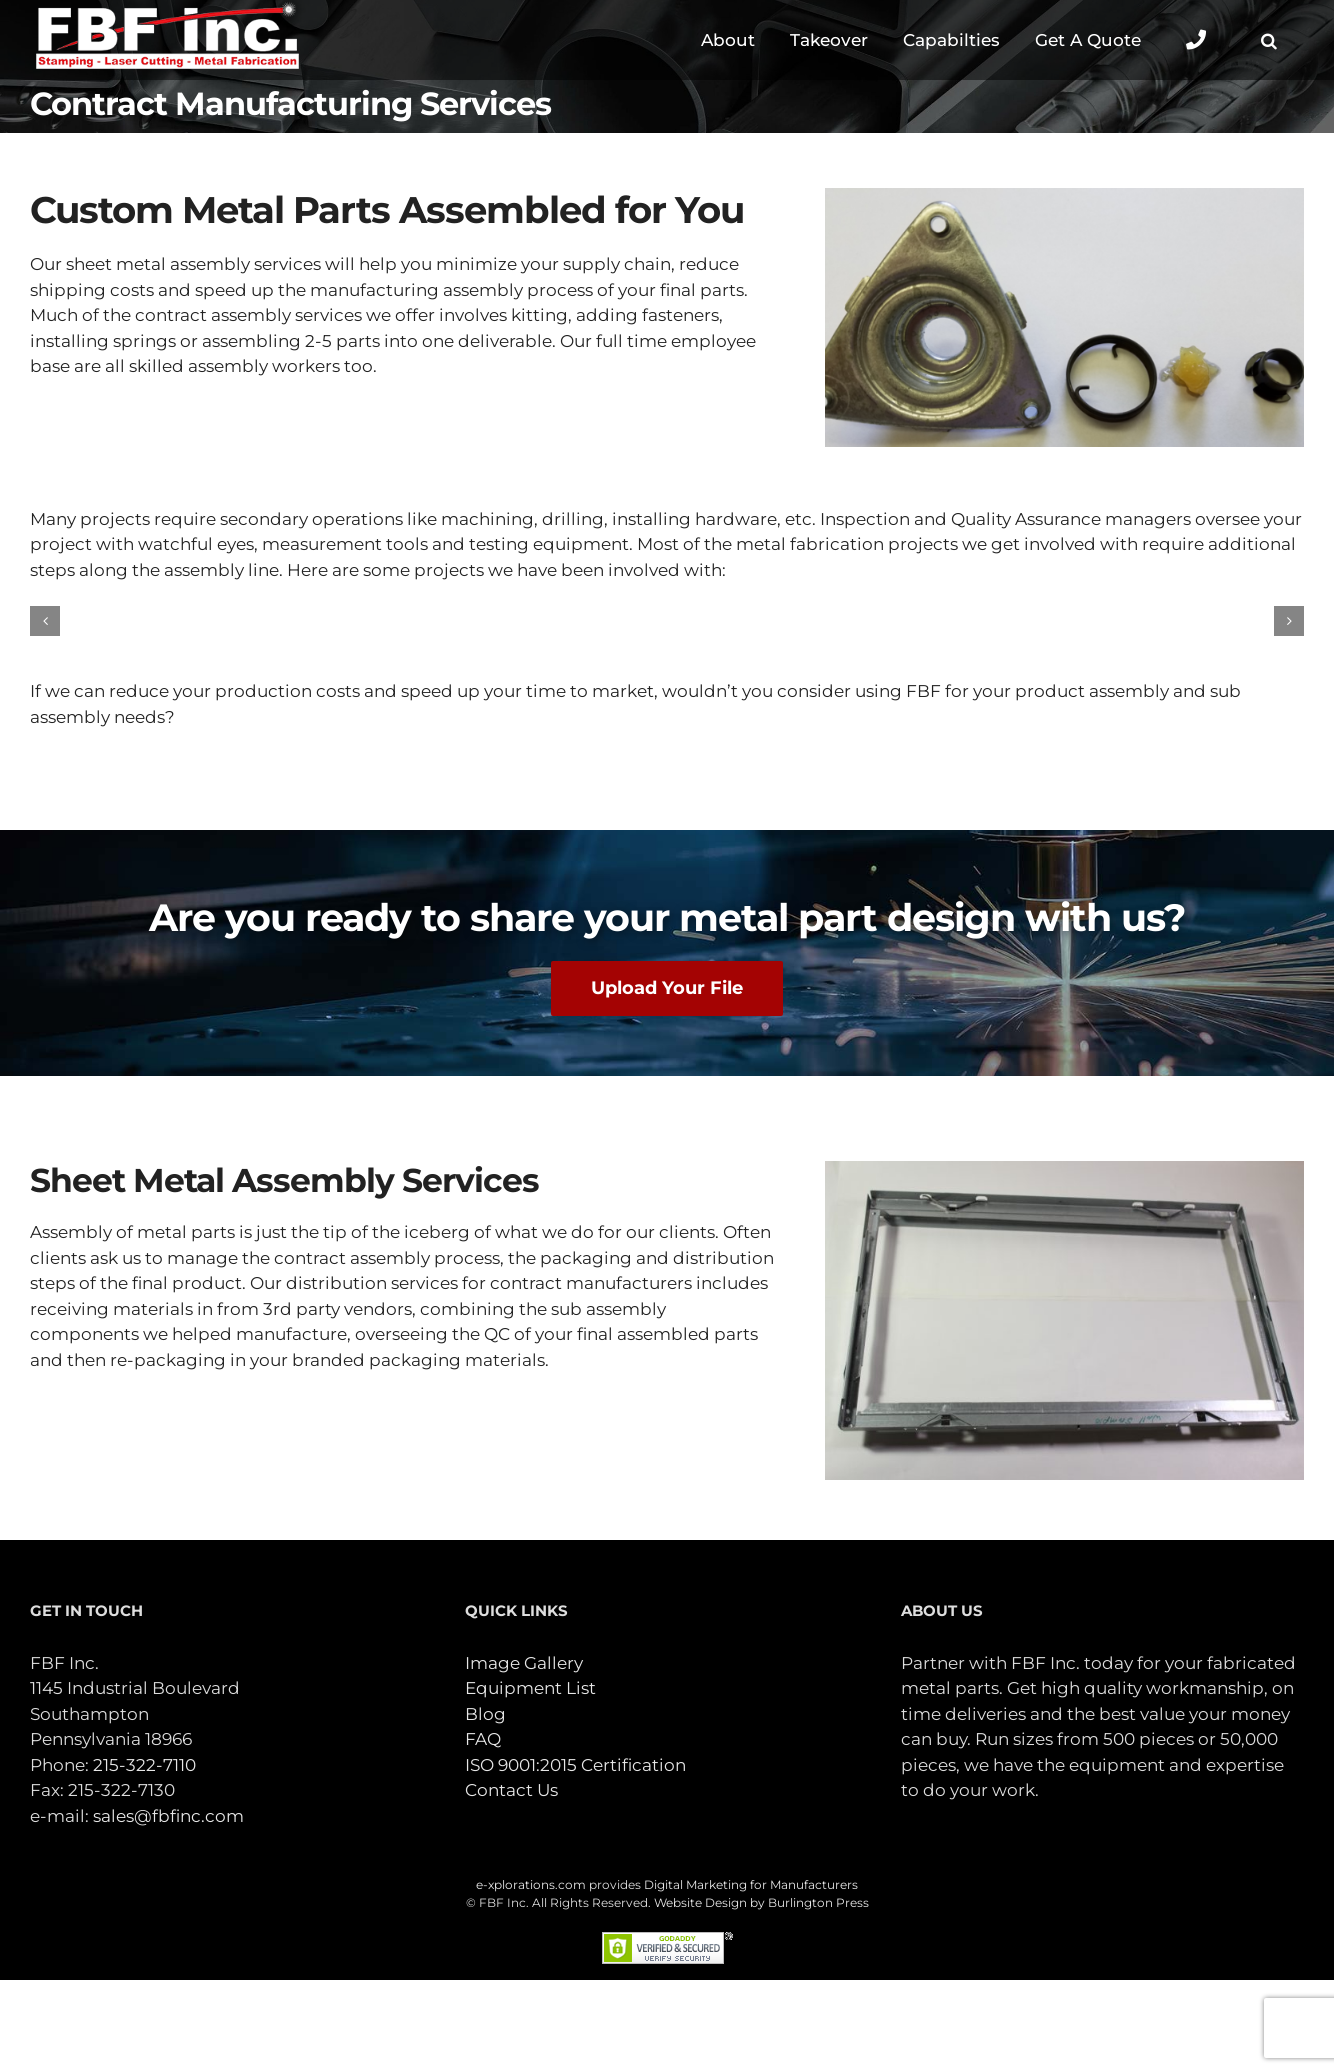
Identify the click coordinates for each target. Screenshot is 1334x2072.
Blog (485, 1714)
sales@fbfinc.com (168, 1816)
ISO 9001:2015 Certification (575, 1765)
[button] (1268, 40)
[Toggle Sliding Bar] (1195, 40)
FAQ (483, 1739)
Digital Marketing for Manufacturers (751, 1884)
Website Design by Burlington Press (761, 1902)
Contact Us (511, 1790)
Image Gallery (524, 1663)
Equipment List (530, 1688)
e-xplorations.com (531, 1884)
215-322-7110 (144, 1765)
